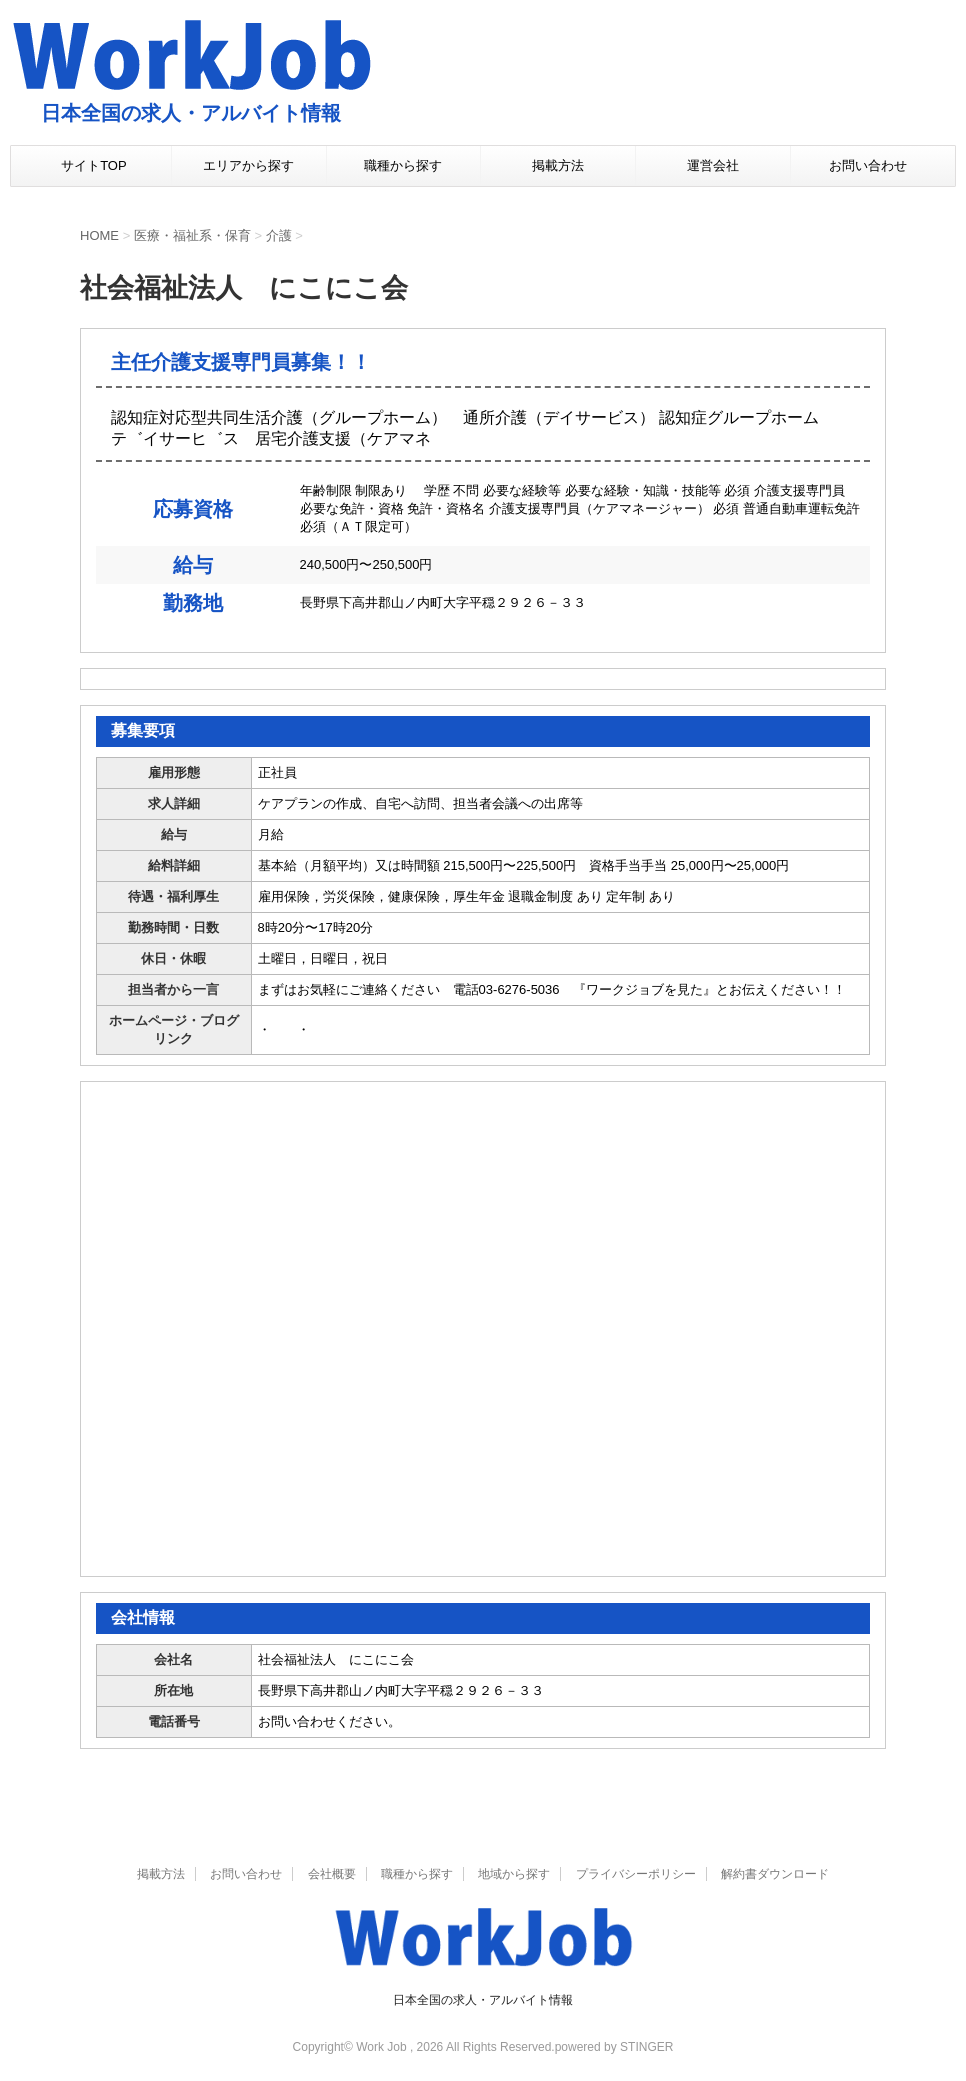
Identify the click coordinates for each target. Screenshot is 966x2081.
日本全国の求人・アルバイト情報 (483, 2000)
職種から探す (403, 165)
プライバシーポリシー (636, 1874)
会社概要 (332, 1874)
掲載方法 (558, 165)
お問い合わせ (868, 165)
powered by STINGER (614, 2047)
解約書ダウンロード (775, 1874)
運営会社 (713, 165)
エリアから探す (248, 165)
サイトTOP (94, 165)
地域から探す (514, 1874)
